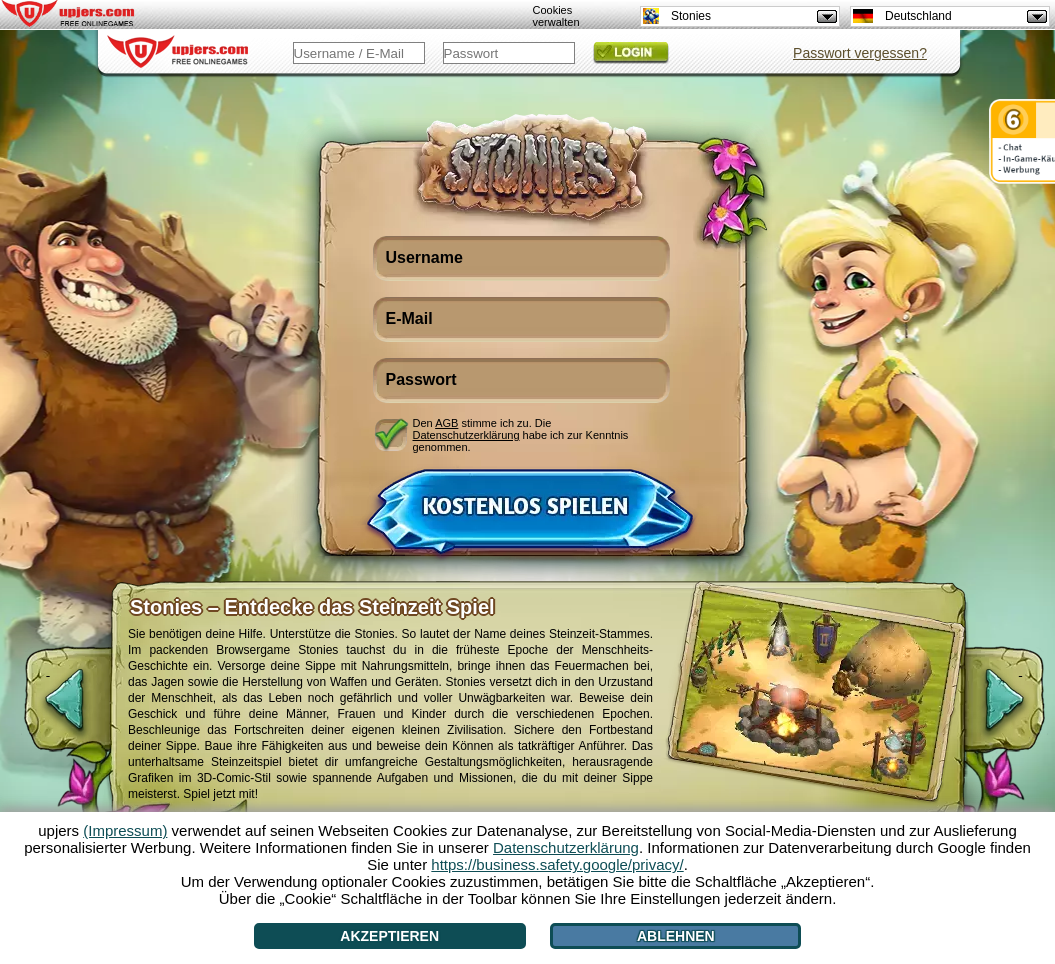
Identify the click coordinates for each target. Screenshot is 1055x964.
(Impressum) (125, 830)
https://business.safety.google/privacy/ (557, 864)
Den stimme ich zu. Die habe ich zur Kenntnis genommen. (521, 434)
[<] (48, 710)
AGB (446, 423)
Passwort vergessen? (860, 53)
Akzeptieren (389, 936)
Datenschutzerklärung (466, 435)
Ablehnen (676, 936)
